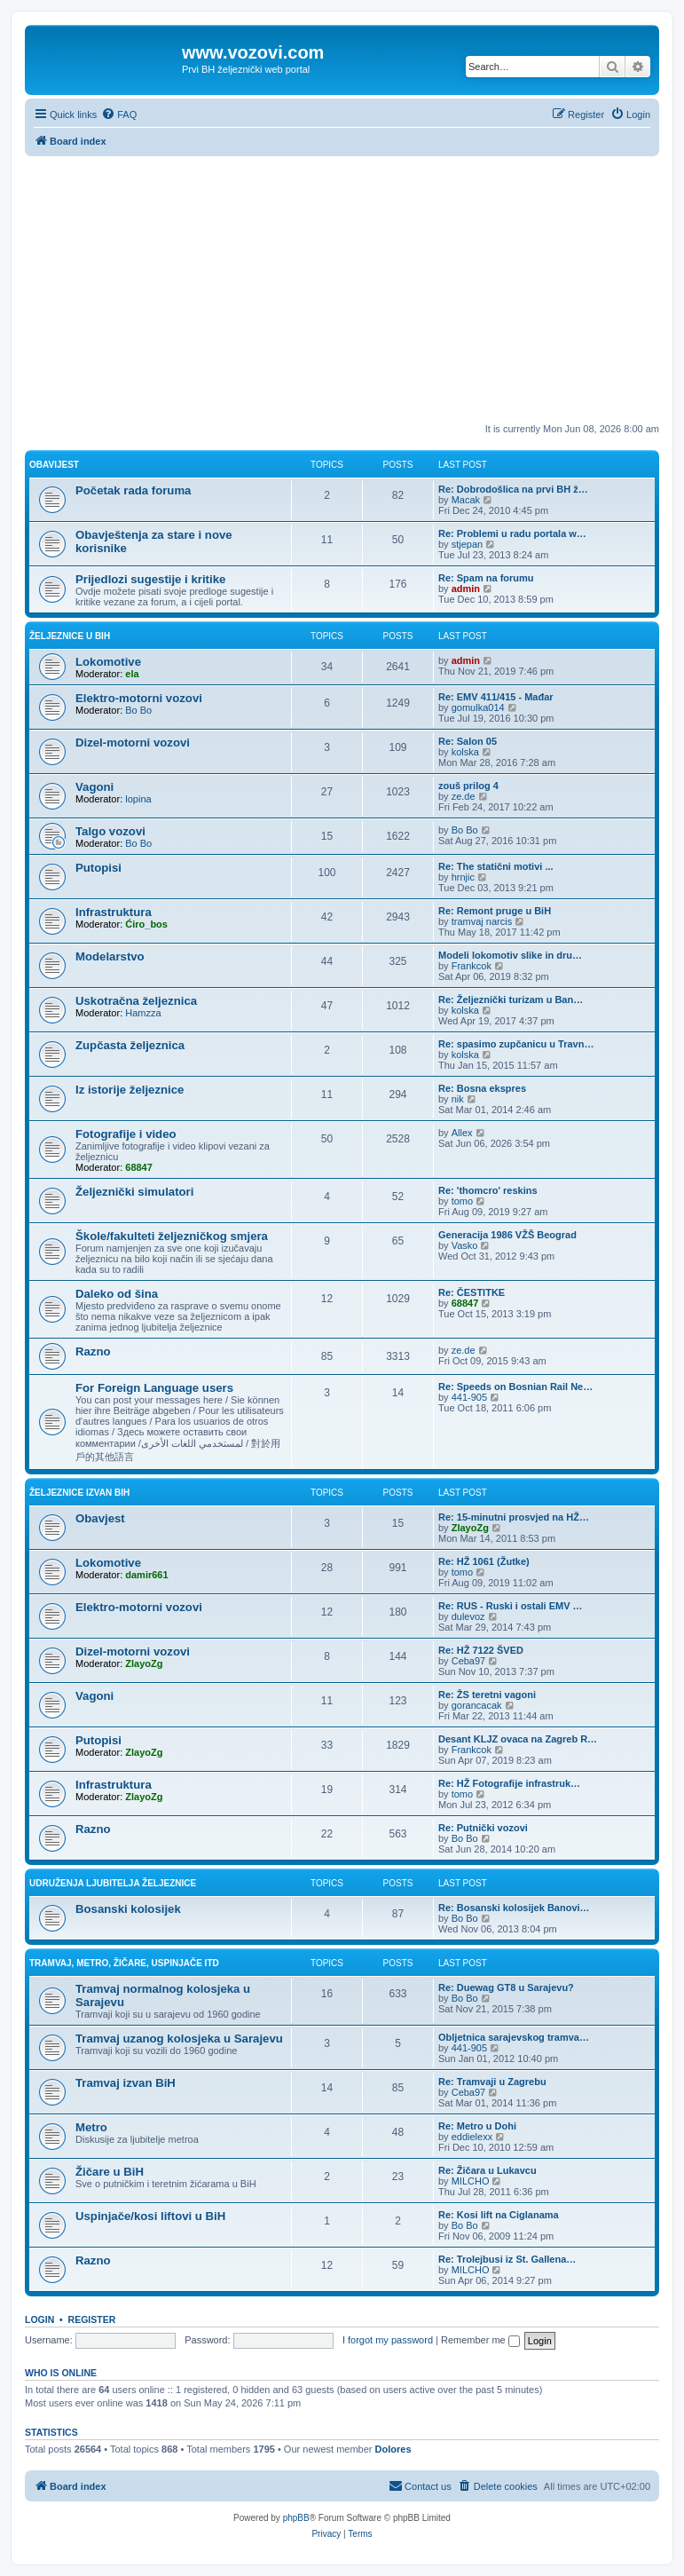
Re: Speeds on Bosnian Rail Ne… (515, 1386)
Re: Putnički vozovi (483, 1827)
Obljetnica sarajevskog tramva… (513, 2037)
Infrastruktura (113, 912)
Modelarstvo (110, 956)
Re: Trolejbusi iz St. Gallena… (507, 2259)
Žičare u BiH (109, 2171)
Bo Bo (138, 710)
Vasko (465, 1245)
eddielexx (472, 2136)
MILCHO (471, 2181)
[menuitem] (119, 114)
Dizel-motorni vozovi (132, 742)
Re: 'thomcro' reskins (488, 1190)
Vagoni (94, 787)
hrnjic (463, 877)
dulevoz (468, 1616)
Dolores (393, 2449)
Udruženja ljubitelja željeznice (112, 1883)
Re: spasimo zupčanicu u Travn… (516, 1044)
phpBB (296, 2518)
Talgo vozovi (110, 831)
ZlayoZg (470, 1527)
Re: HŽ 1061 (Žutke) (484, 1561)
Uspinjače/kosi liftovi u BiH (150, 2216)
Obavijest (54, 465)
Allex (462, 1132)
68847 (139, 1167)
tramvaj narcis (482, 921)
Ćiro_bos (146, 924)
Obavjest (100, 1518)
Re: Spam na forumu (486, 578)
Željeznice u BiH (69, 636)
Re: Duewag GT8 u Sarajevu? (506, 1987)
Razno (93, 1351)
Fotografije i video (126, 1134)
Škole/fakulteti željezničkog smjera (171, 1236)
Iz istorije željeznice (129, 1089)
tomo (462, 1201)
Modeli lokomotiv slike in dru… (510, 955)
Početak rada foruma (133, 490)
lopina (138, 799)
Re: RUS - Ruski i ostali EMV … (510, 1605)
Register (92, 2319)
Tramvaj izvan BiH (125, 2083)
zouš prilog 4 (468, 785)
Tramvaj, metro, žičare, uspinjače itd (124, 1963)
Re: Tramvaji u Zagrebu (492, 2081)
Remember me (480, 2340)
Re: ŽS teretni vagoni (487, 1694)
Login (39, 2319)
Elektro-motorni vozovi (138, 698)
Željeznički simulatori (134, 1191)
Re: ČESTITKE (471, 1292)
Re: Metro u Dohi (477, 2126)
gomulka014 (478, 707)
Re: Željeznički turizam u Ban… (510, 999)
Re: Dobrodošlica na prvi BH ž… (513, 489)
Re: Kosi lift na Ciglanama (498, 2214)
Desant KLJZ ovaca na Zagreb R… (517, 1739)
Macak (466, 499)
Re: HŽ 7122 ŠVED (480, 1650)
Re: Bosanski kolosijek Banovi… (514, 1907)
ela (131, 673)
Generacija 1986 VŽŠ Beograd (507, 1234)
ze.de (464, 796)
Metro (91, 2127)
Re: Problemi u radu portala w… (512, 533)
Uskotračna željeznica (136, 1000)
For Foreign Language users (154, 1388)
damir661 (146, 1574)
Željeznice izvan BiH (79, 1492)
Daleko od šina (116, 1293)
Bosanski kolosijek (128, 1909)
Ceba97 (469, 1660)
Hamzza (143, 1012)
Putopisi (98, 867)
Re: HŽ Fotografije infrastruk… (509, 1783)
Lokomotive (108, 661)
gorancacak (477, 1705)
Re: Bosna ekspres (482, 1088)
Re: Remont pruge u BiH (494, 910)
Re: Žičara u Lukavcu (487, 2170)
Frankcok (471, 965)
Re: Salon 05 (467, 741)
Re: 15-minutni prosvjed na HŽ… (513, 1517)
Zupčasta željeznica (130, 1045)
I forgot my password (387, 2340)
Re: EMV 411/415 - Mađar (496, 696)
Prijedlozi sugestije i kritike (150, 579)
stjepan (467, 544)
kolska (465, 752)
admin (466, 588)
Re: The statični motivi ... (496, 866)
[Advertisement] (342, 289)
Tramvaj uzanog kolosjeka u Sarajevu (179, 2038)
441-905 (469, 1397)
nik (458, 1099)
